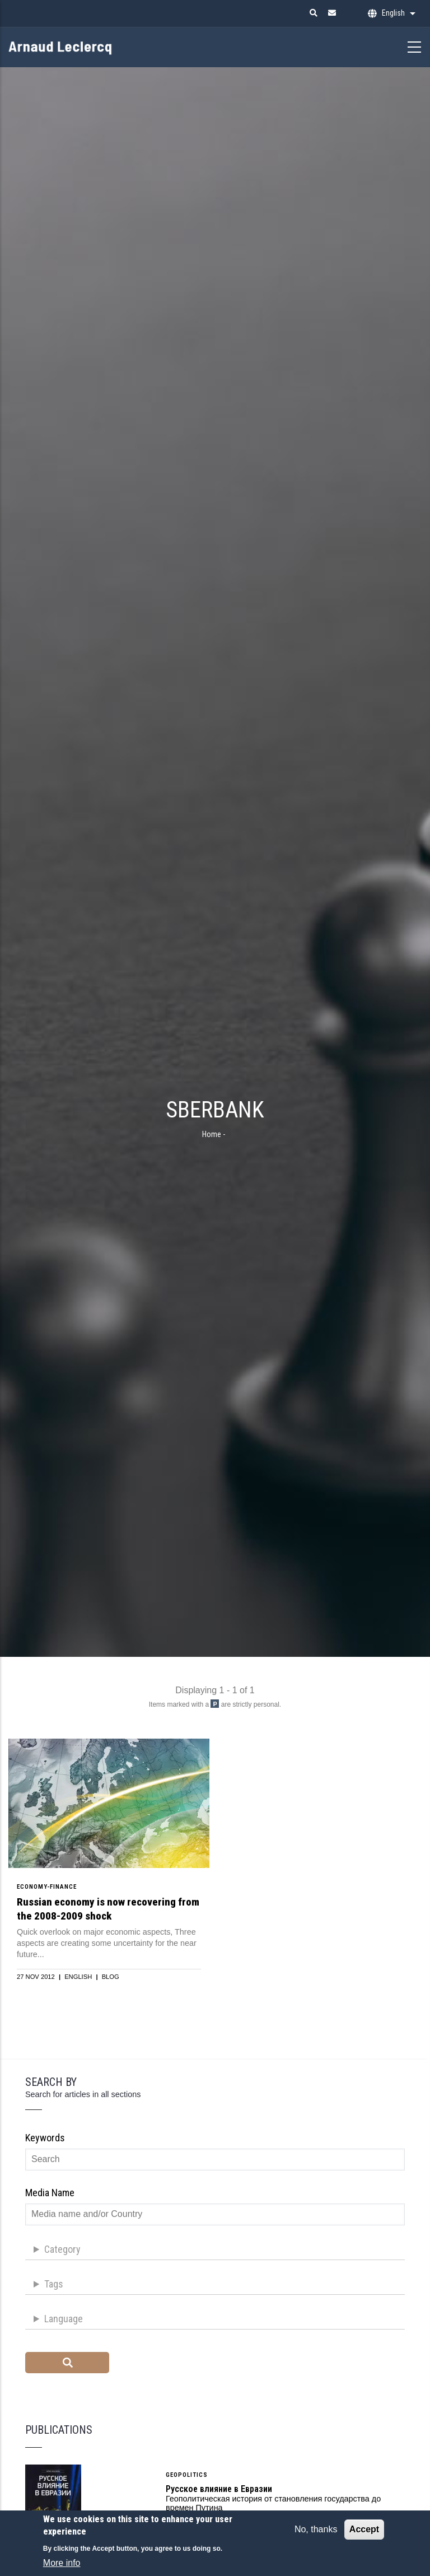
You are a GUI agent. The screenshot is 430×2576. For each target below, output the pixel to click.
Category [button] (62, 2249)
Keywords (45, 2138)
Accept (364, 2533)
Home (211, 1134)
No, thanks (316, 2533)
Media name (49, 2192)
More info (62, 2567)
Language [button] (63, 2319)
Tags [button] (53, 2284)
